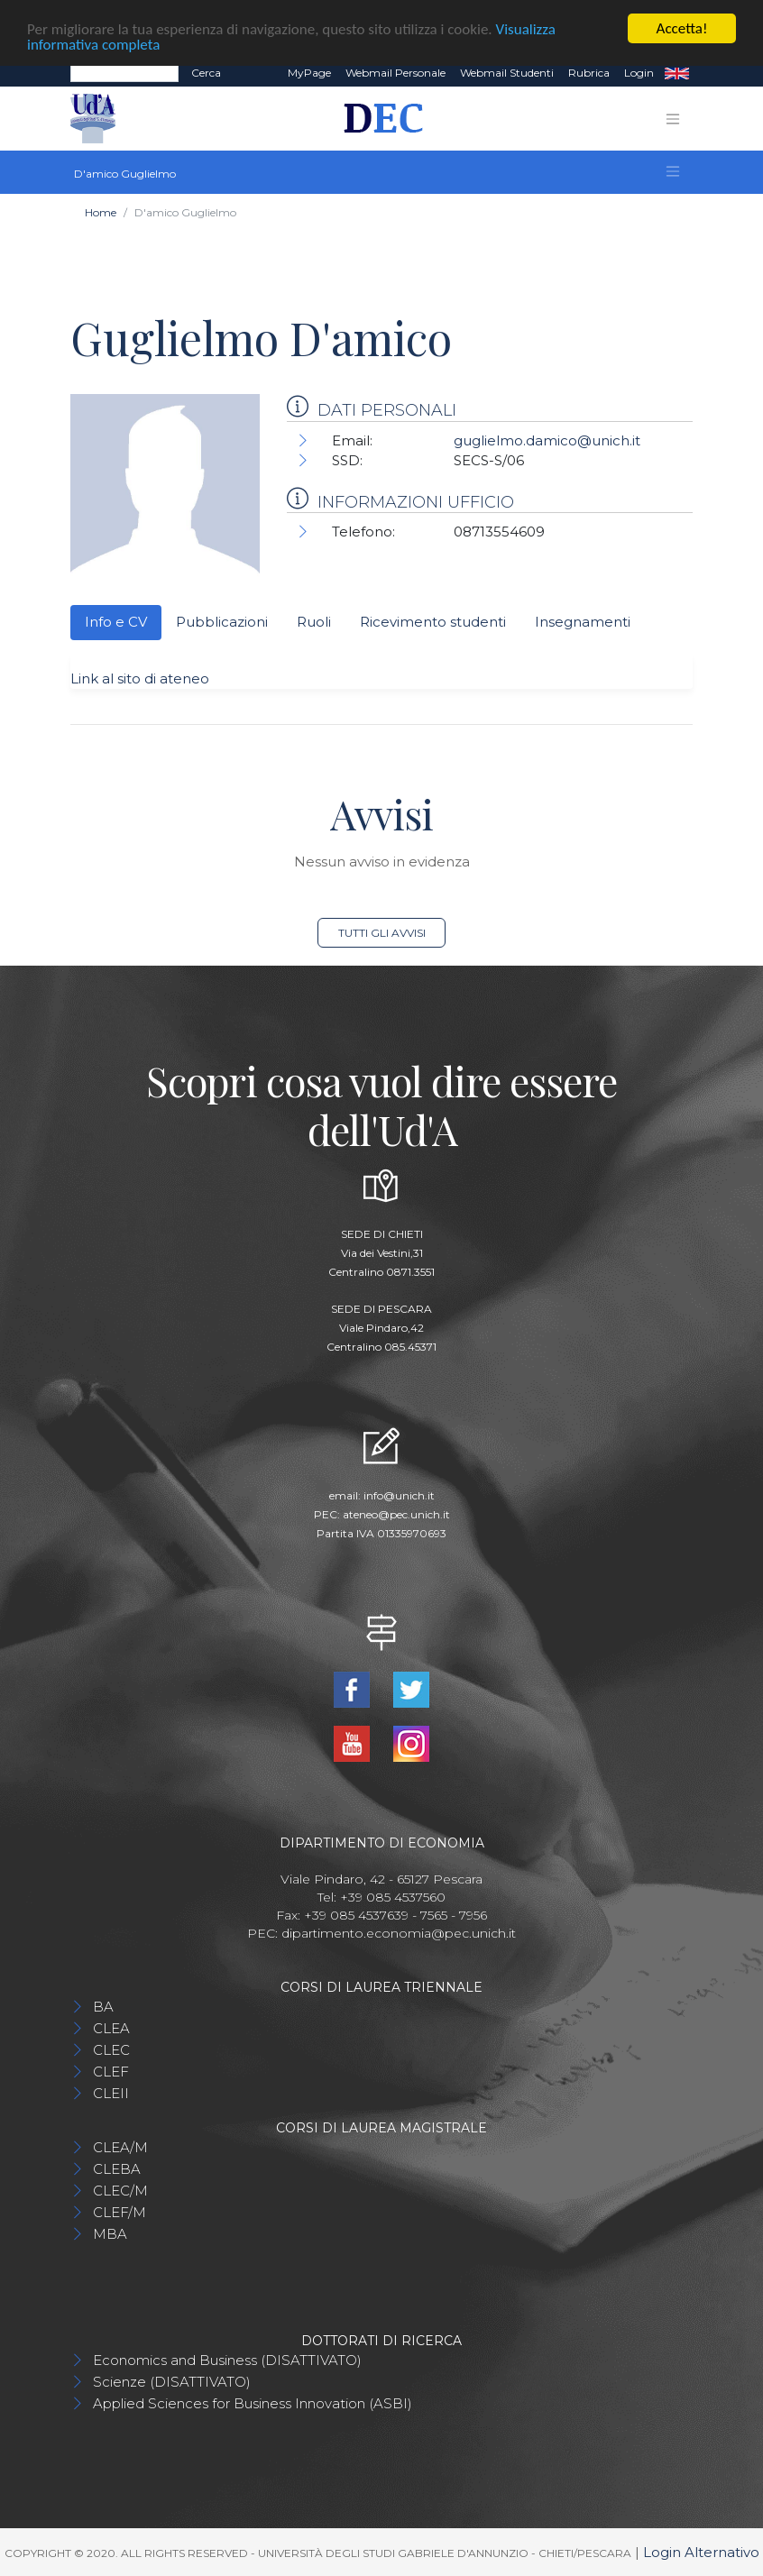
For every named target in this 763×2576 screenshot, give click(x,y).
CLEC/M (120, 2190)
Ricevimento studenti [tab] (433, 621)
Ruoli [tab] (314, 621)
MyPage (309, 72)
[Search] (124, 73)
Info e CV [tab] (116, 621)
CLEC (111, 2049)
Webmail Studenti (507, 72)
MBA (110, 2233)
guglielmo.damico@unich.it (547, 440)
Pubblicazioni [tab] (222, 621)
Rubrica (589, 72)
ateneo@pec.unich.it (396, 1513)
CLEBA (117, 2168)
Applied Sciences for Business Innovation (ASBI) (252, 2403)
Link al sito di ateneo (139, 677)
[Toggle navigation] (673, 118)
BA (103, 2006)
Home (100, 212)
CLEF (111, 2071)
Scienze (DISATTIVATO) (172, 2381)
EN (677, 73)
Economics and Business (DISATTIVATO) (227, 2360)
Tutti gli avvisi (382, 933)
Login (639, 72)
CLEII (111, 2093)
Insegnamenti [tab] (582, 621)
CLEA (111, 2028)
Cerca (206, 72)
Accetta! (682, 28)
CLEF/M (119, 2212)
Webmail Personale (395, 72)
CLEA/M (120, 2147)
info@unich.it (399, 1494)
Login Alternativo (701, 2552)
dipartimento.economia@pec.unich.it (398, 1933)
